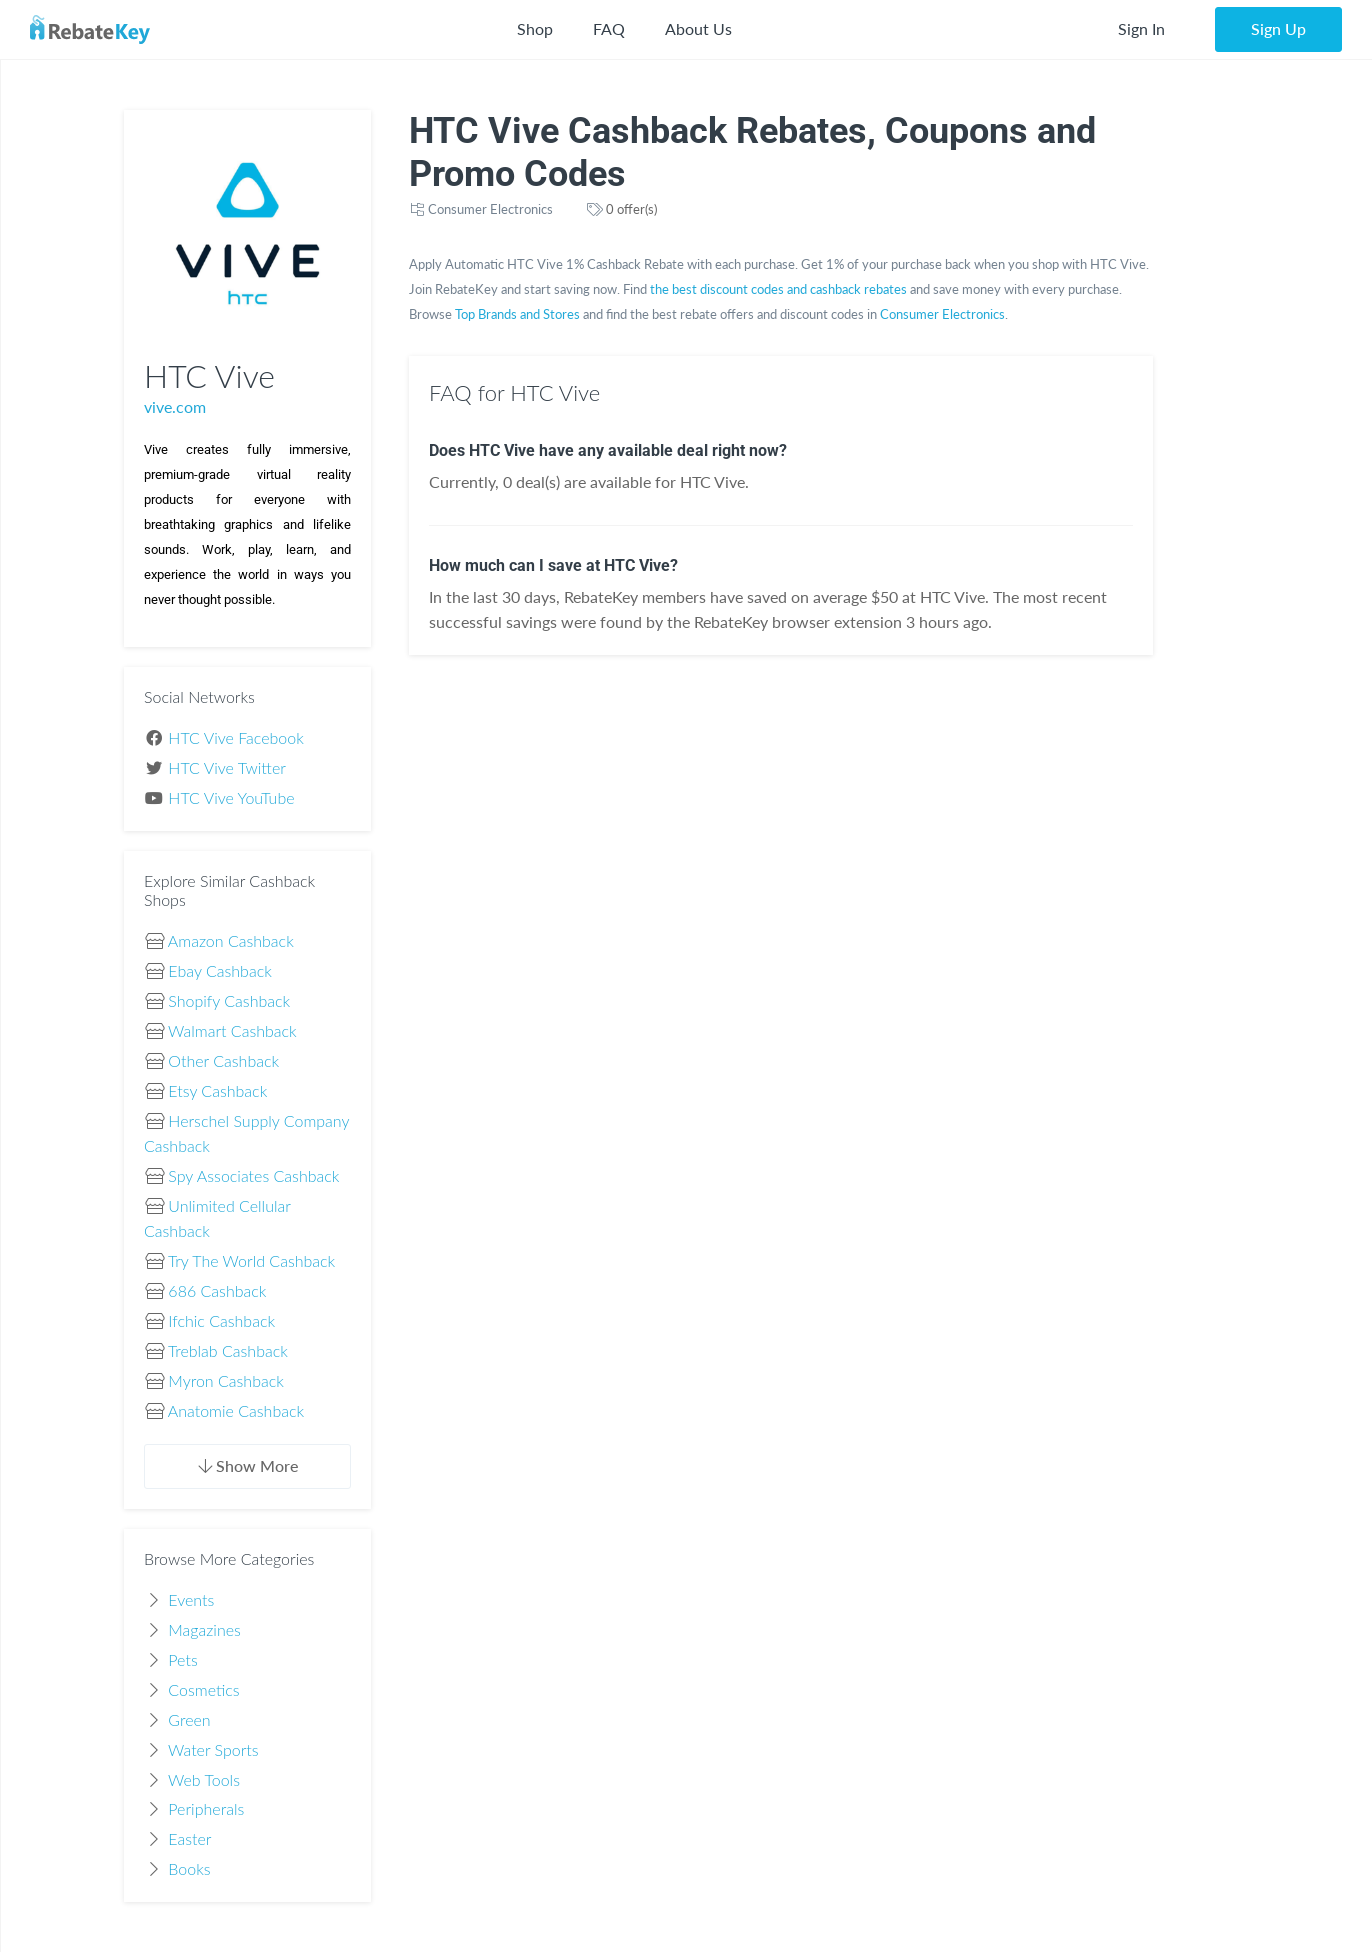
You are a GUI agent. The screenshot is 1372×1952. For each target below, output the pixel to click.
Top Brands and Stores (517, 314)
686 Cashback (217, 1290)
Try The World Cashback (251, 1260)
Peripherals (206, 1808)
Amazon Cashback (231, 940)
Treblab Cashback (228, 1350)
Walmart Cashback (232, 1030)
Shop (535, 28)
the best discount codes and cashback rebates (778, 289)
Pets (182, 1659)
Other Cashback (223, 1060)
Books (189, 1868)
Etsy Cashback (217, 1090)
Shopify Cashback (229, 1000)
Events (191, 1599)
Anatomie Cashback (236, 1410)
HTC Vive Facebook (235, 737)
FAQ (609, 28)
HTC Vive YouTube (231, 797)
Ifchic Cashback (221, 1320)
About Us (698, 28)
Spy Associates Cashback (253, 1175)
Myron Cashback (226, 1380)
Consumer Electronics (490, 209)
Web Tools (204, 1779)
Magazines (204, 1629)
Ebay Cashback (219, 970)
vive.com (175, 406)
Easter (189, 1838)
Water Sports (213, 1749)
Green (189, 1719)
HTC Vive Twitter (227, 767)
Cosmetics (203, 1689)
